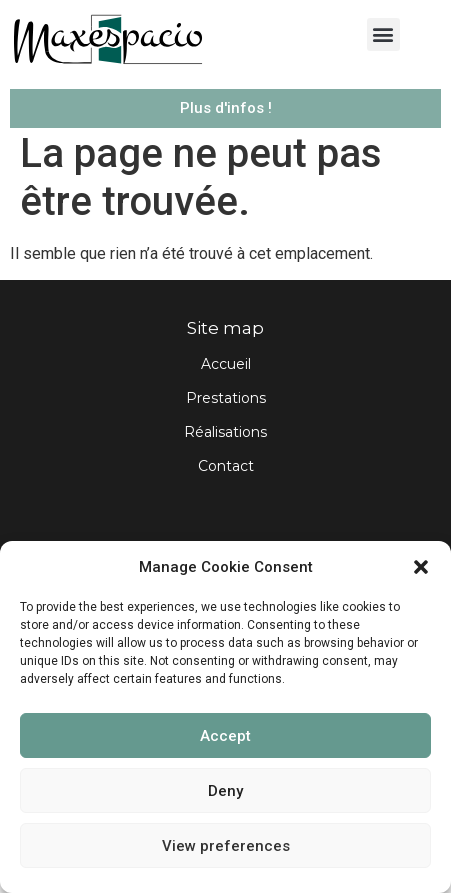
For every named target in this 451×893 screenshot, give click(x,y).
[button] (421, 567)
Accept (225, 736)
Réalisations (225, 448)
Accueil (226, 380)
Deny (225, 791)
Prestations (226, 414)
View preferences (226, 846)
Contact (226, 482)
